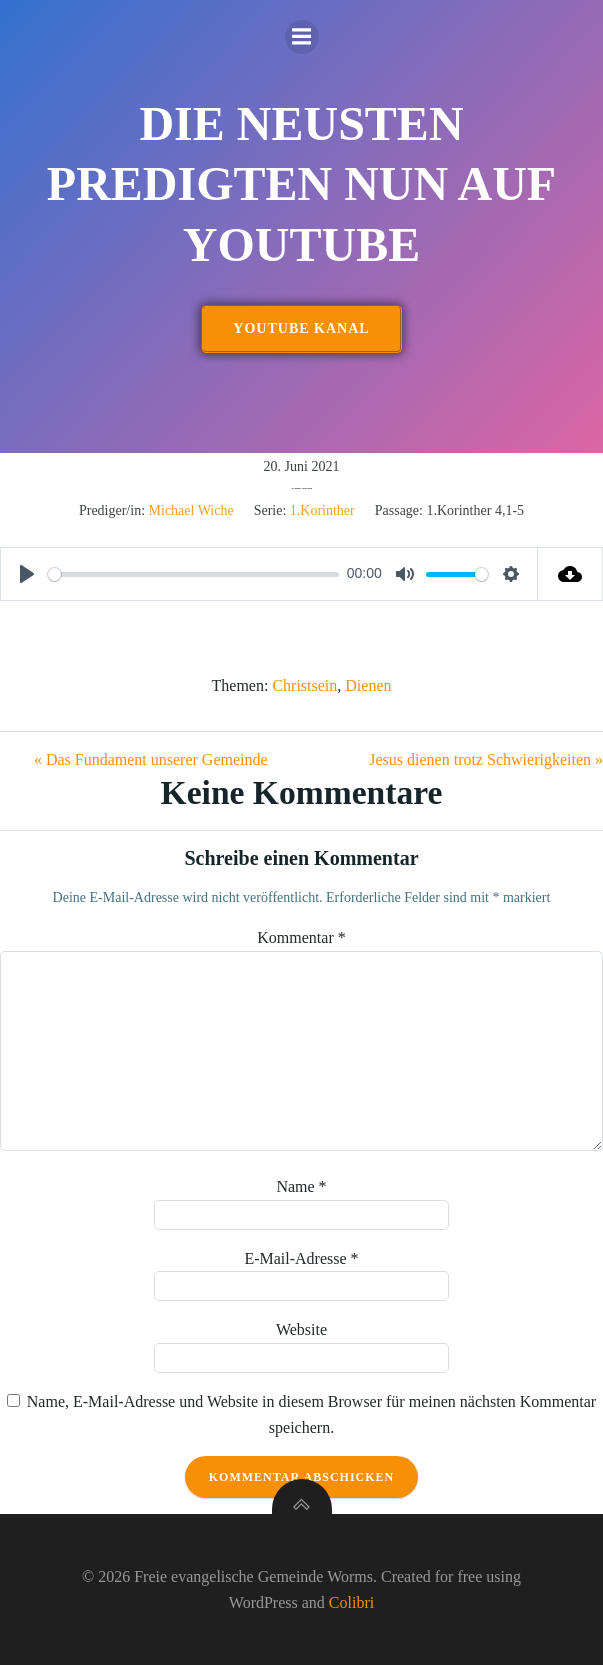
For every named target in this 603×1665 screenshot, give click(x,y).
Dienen (368, 685)
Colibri (351, 1602)
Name (301, 1186)
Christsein (304, 685)
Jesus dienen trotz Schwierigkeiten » (486, 759)
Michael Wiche (191, 510)
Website (301, 1329)
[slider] (193, 574)
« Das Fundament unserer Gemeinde (151, 759)
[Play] (27, 574)
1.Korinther (322, 510)
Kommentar (301, 937)
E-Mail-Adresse (301, 1258)
